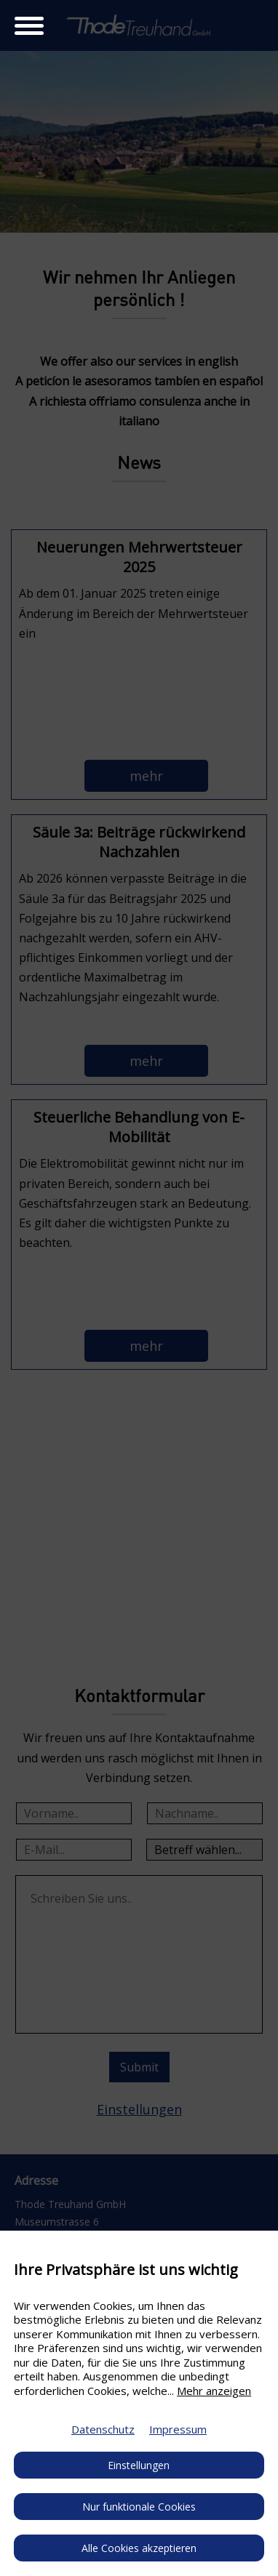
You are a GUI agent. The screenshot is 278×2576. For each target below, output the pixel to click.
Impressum (178, 2429)
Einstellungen (139, 2465)
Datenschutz (103, 2429)
